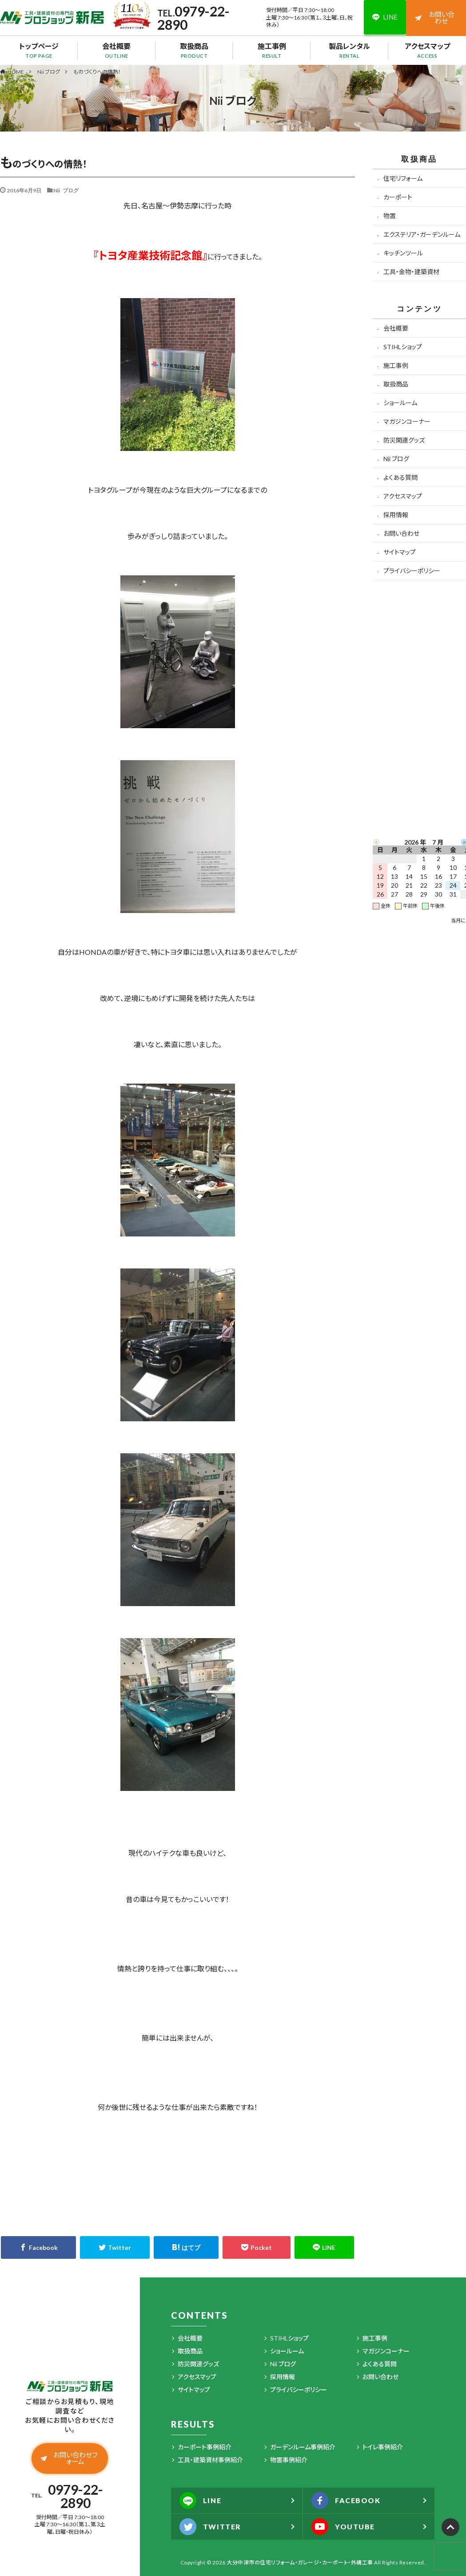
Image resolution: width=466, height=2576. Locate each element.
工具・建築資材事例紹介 (210, 2460)
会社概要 (116, 50)
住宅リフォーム (402, 178)
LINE (201, 2500)
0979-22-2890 (193, 17)
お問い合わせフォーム (68, 2458)
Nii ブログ (48, 71)
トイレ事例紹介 (382, 2447)
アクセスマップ (427, 50)
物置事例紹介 (288, 2460)
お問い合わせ (434, 17)
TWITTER (211, 2526)
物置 (389, 215)
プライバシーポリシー (411, 570)
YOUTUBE (343, 2526)
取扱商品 (194, 50)
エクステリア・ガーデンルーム (421, 234)
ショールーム (400, 403)
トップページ (39, 50)
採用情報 (395, 514)
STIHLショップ (402, 347)
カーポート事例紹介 (204, 2447)
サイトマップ (399, 552)
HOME (16, 71)
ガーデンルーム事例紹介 (302, 2447)
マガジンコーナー (406, 421)
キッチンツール (403, 253)
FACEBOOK (346, 2500)
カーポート (397, 197)
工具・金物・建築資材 (411, 271)
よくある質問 (400, 477)
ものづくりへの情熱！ (97, 71)
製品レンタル (349, 50)
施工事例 (271, 50)
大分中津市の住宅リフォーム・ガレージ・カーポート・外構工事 (300, 2562)
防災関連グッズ (404, 440)
